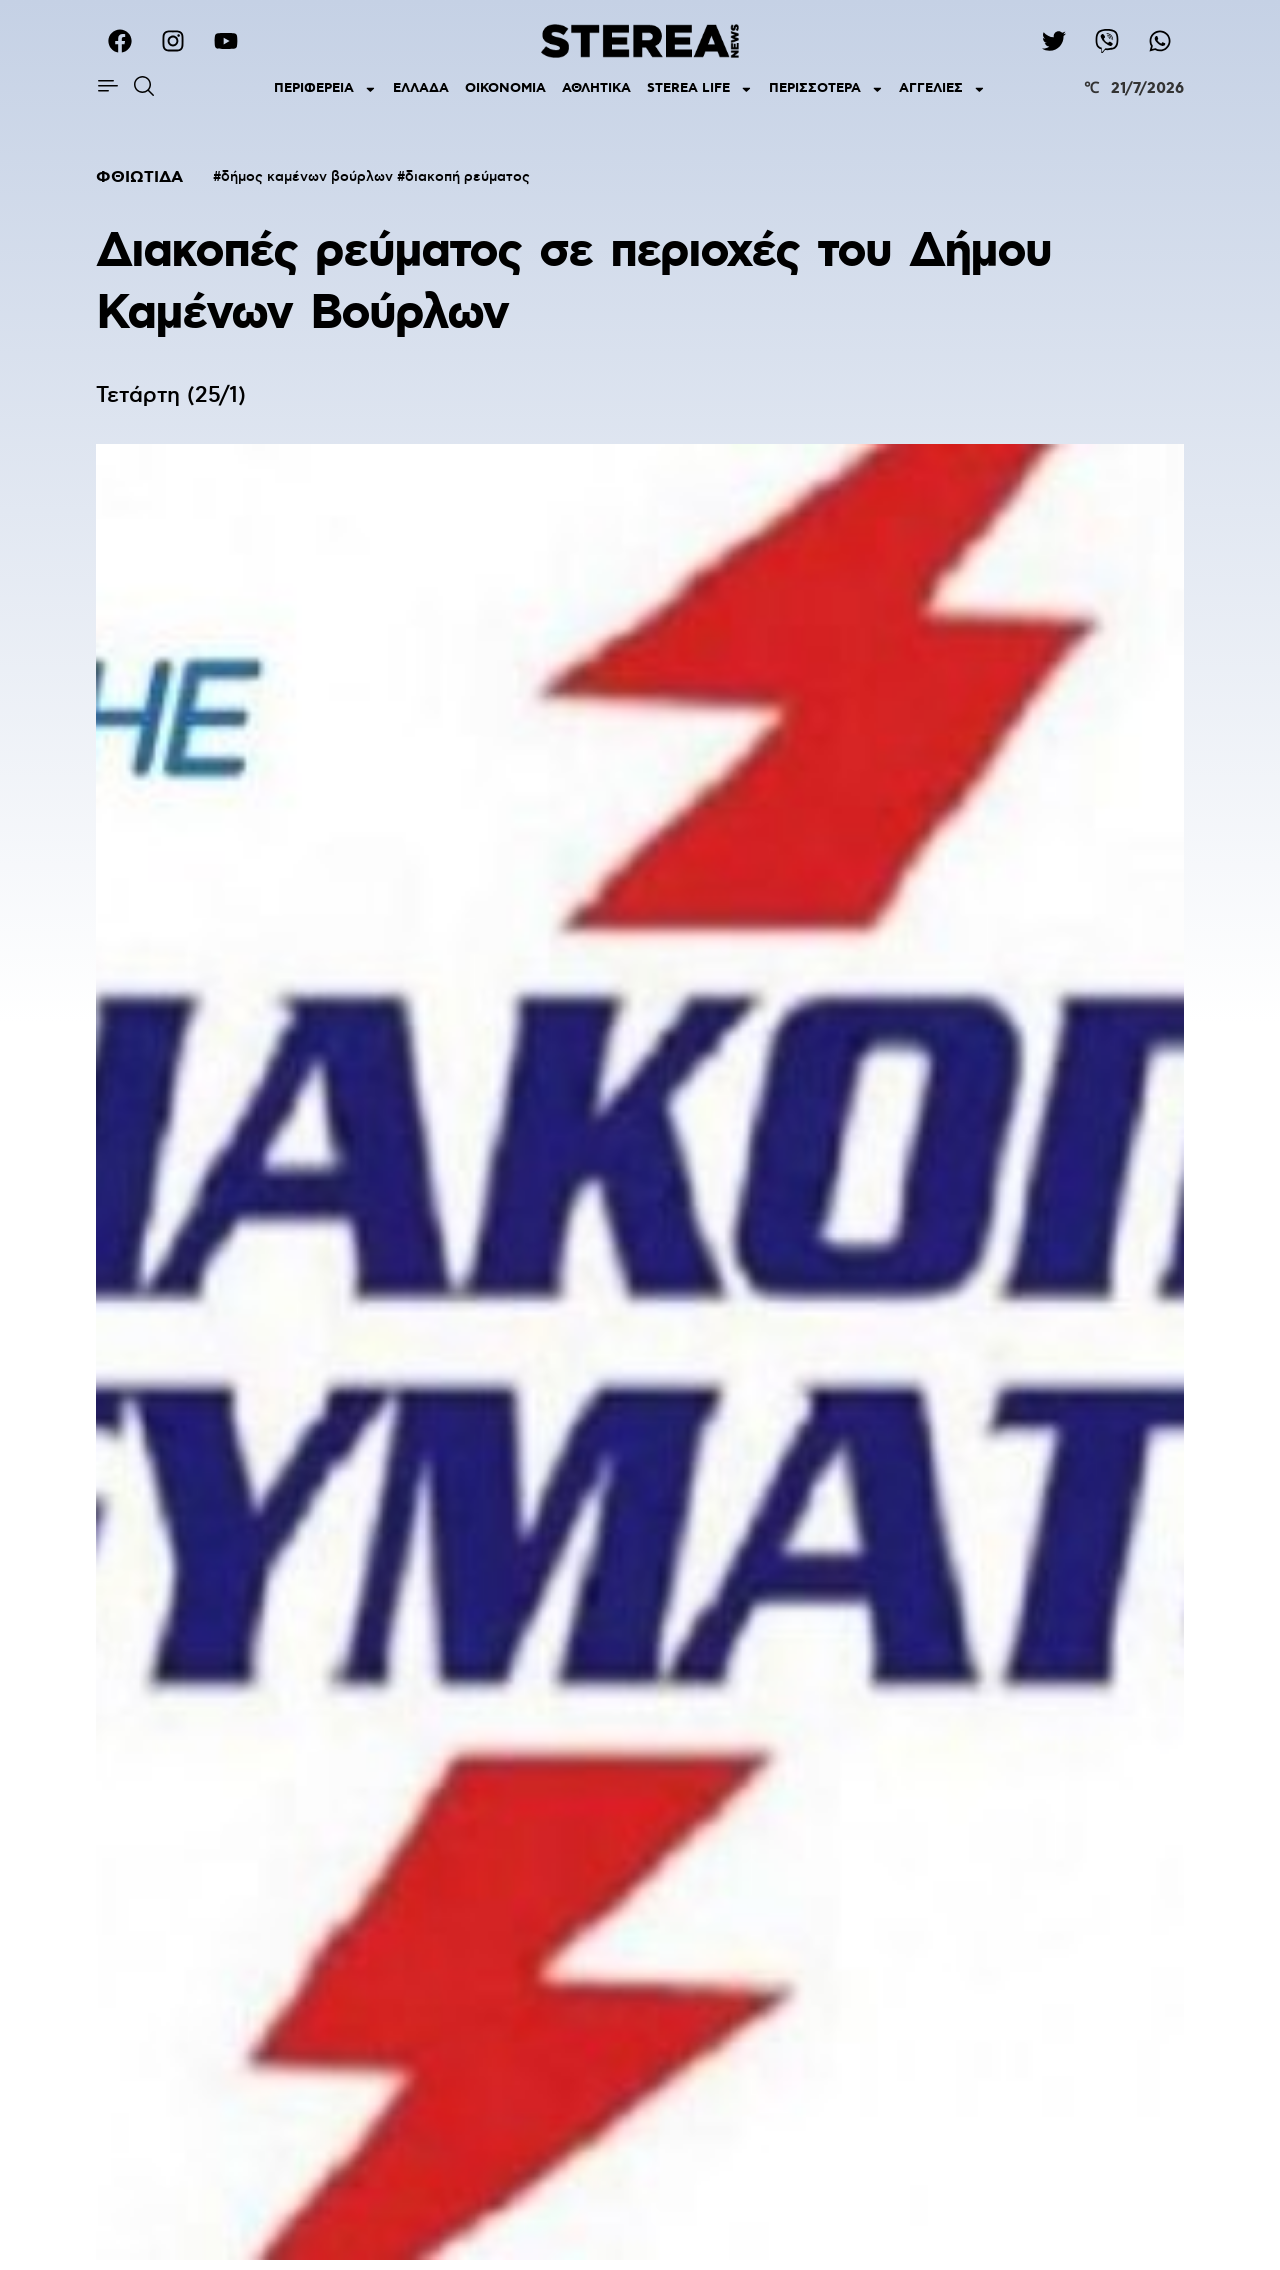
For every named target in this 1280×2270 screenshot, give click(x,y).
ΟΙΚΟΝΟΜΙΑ (505, 88)
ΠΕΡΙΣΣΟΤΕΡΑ (826, 89)
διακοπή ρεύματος (467, 177)
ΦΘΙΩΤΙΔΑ (139, 177)
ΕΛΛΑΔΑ (421, 88)
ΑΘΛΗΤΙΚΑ (596, 88)
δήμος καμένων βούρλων (307, 177)
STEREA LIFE (700, 89)
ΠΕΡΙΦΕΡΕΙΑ (325, 89)
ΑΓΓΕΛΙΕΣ (942, 89)
